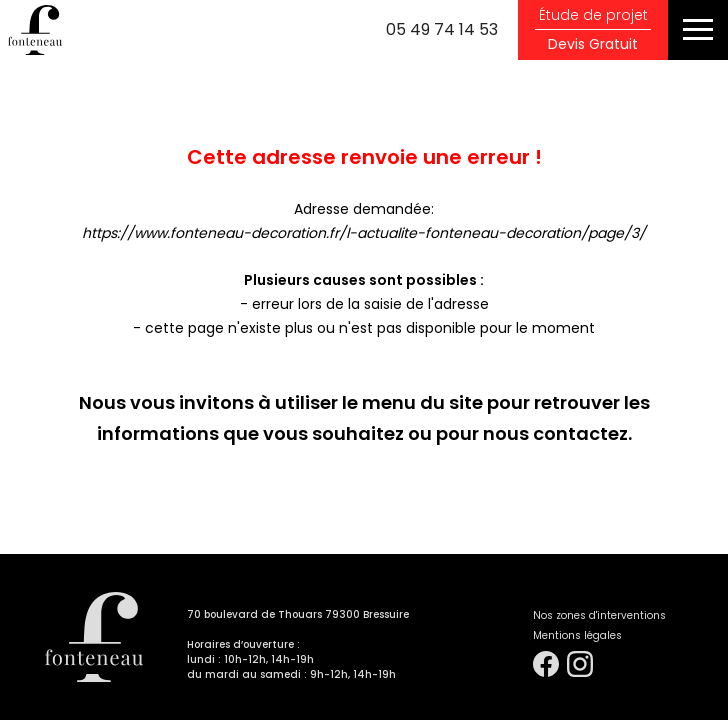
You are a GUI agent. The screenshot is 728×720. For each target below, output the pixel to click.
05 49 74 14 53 (442, 29)
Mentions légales (577, 635)
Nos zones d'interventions (599, 615)
